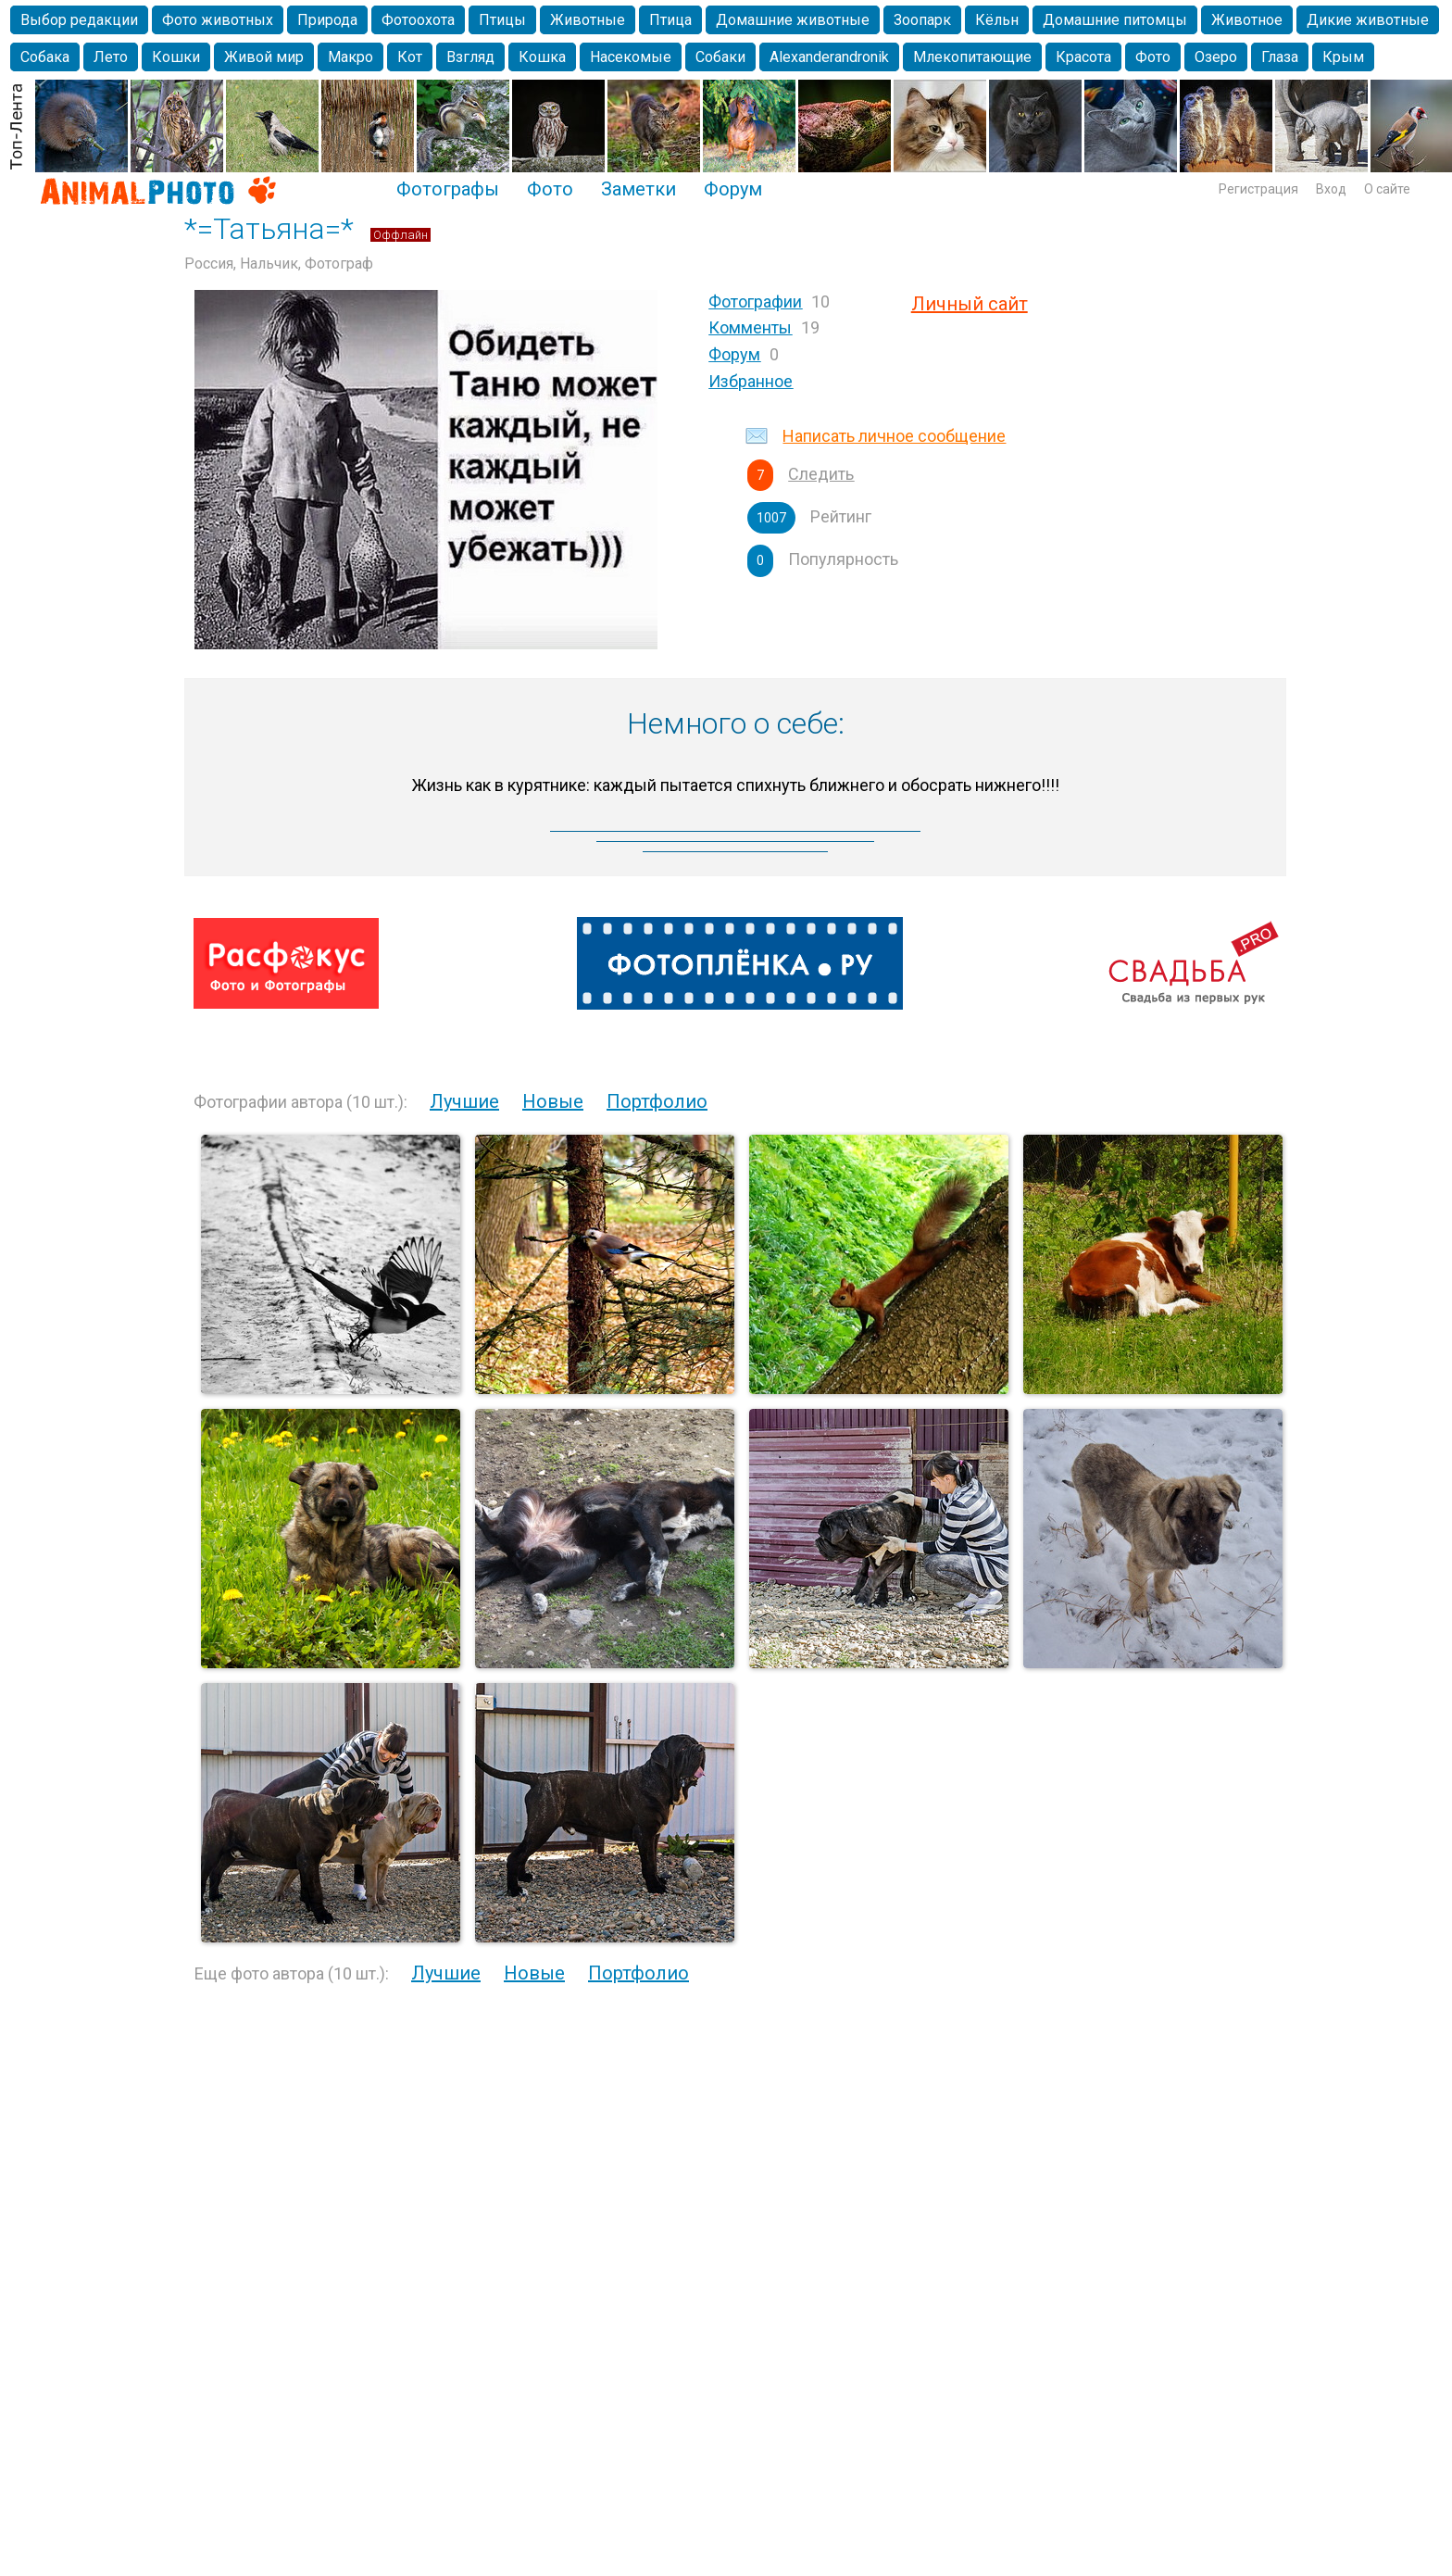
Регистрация (1258, 189)
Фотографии (755, 301)
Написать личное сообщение (894, 436)
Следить (821, 474)
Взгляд (470, 57)
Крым (1343, 57)
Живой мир (264, 57)
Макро (350, 57)
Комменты (750, 327)
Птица (670, 20)
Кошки (176, 57)
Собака (44, 57)
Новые (552, 1101)
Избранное (750, 381)
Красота (1083, 57)
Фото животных (217, 20)
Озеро (1216, 57)
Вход (1331, 189)
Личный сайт (969, 304)
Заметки (638, 189)
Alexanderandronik (829, 57)
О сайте (1387, 189)
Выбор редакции (79, 20)
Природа (327, 20)
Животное (1247, 20)
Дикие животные (1368, 20)
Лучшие (464, 1101)
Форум (733, 189)
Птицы (502, 20)
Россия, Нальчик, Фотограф (278, 263)
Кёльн (997, 20)
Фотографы (447, 189)
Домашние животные (793, 20)
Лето (111, 57)
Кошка (542, 57)
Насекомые (630, 57)
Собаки (720, 57)
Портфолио (657, 1101)
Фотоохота (418, 20)
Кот (409, 57)
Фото (1152, 57)
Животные (587, 20)
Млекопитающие (972, 57)
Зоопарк (922, 20)
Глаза (1279, 57)
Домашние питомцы (1115, 20)
